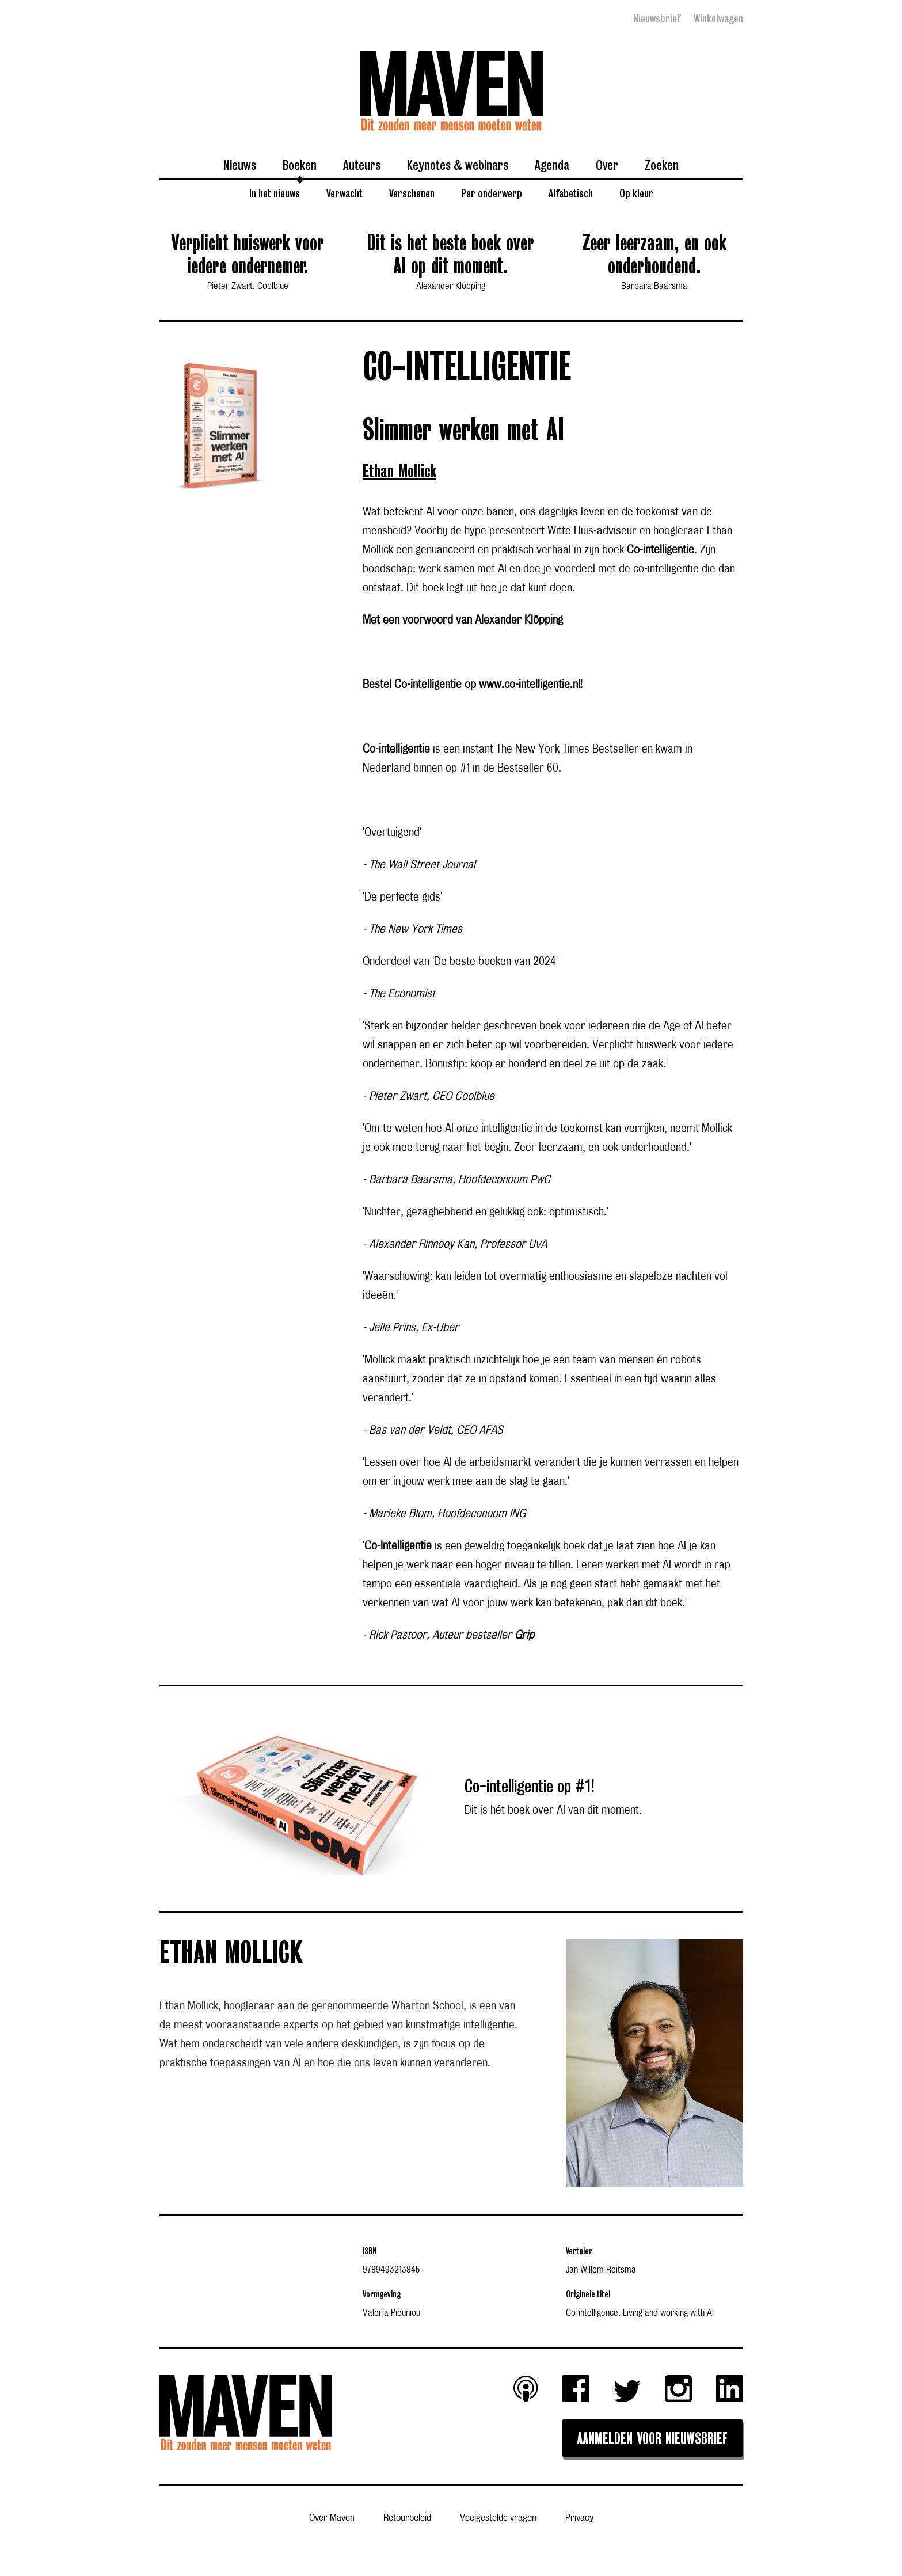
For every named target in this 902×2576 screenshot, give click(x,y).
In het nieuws (274, 193)
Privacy (579, 2518)
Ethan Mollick (399, 471)
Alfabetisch (571, 193)
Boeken (300, 164)
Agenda (552, 164)
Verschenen (412, 193)
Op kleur (636, 193)
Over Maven (332, 2518)
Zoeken (662, 164)
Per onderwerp (491, 193)
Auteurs (361, 164)
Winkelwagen (718, 18)
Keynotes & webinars (457, 164)
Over (607, 164)
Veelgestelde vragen (498, 2518)
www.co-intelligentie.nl (529, 684)
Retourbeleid (407, 2518)
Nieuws (239, 164)
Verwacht (344, 193)
